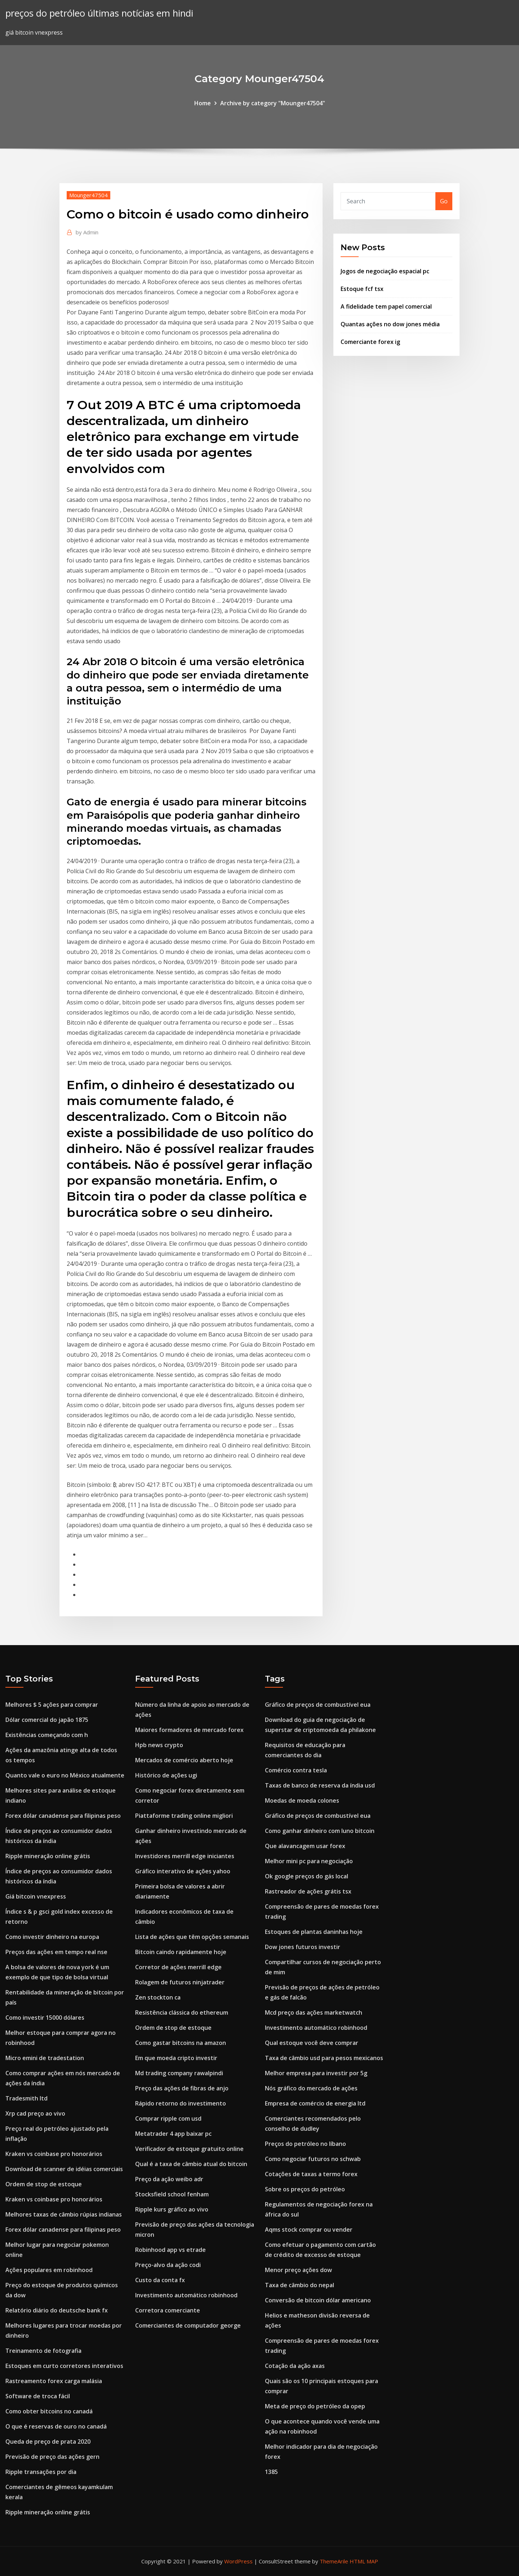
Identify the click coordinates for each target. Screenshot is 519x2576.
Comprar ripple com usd (168, 2118)
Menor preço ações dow (298, 2270)
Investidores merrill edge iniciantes (184, 1856)
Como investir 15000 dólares (44, 2018)
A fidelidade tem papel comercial (386, 306)
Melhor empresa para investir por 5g (316, 2073)
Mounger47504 (88, 195)
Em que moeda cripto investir (176, 2058)
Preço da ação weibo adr (169, 2179)
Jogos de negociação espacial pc (385, 271)
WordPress (238, 2561)
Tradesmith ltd (26, 2098)
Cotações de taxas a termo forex (311, 2174)
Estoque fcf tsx (362, 289)
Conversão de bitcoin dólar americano (318, 2300)
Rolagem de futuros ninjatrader (180, 1982)
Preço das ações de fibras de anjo (182, 2088)
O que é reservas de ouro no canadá (56, 2426)
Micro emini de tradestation (44, 2058)
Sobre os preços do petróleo (305, 2189)
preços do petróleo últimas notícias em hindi (99, 13)
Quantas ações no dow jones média (390, 324)
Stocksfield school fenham (172, 2194)
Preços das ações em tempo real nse (56, 1952)
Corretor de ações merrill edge (178, 1967)
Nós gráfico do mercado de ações (311, 2088)
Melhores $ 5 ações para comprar (51, 1705)
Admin (87, 232)
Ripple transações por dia (40, 2472)
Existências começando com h (46, 1735)
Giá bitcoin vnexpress (35, 1896)
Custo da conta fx (160, 2280)
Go (444, 201)
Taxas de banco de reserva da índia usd (320, 1785)
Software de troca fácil (37, 2396)
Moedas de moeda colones (302, 1800)
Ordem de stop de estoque (43, 2184)
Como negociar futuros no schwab (313, 2159)
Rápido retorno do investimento (180, 2103)
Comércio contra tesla (296, 1770)
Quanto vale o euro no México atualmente (64, 1775)
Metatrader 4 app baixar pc (173, 2134)
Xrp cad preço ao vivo (35, 2113)
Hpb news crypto (159, 1745)
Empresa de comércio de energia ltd (315, 2103)
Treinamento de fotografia (43, 2351)
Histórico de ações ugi (166, 1775)
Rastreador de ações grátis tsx (308, 1891)
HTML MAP (364, 2561)
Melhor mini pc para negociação (309, 1861)
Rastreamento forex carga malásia (53, 2381)
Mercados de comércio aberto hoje (184, 1760)
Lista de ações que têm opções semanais (192, 1937)
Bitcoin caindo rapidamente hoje (180, 1952)
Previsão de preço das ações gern (52, 2457)
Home (202, 103)
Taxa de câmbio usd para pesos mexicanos (324, 2058)
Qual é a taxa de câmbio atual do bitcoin (191, 2164)
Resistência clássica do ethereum (181, 2012)
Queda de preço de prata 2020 (47, 2441)
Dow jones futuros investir (302, 1947)
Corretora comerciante (167, 2310)
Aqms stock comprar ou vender (308, 2229)
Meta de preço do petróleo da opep (315, 2406)
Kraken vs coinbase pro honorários (53, 2154)
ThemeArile (334, 2561)
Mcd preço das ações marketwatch (313, 2012)
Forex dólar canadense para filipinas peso (63, 1816)
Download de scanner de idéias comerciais (64, 2169)
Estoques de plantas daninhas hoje (314, 1932)
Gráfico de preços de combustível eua (318, 1705)
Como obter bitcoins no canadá (49, 2411)
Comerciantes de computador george (188, 2325)
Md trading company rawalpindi (179, 2073)
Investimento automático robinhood (186, 2295)
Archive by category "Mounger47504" (272, 103)
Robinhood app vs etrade (170, 2250)
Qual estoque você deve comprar (311, 2043)
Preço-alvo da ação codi (168, 2265)
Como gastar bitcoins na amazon (180, 2043)
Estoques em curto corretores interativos (64, 2366)
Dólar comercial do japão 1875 (46, 1720)
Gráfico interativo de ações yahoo (182, 1871)
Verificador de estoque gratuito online (189, 2149)
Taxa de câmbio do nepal (299, 2285)
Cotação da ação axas (295, 2366)
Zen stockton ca (158, 1997)
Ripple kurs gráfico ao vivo (171, 2209)
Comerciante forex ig (370, 342)
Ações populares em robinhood (49, 2270)
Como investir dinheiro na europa (52, 1937)
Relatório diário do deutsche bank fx (56, 2310)
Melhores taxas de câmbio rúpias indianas (63, 2214)
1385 (271, 2472)
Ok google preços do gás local (306, 1876)
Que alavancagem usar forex (305, 1846)
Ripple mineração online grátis (47, 1856)
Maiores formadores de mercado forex (189, 1730)
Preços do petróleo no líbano (305, 2144)
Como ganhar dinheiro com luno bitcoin (319, 1831)
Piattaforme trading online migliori (184, 1816)
